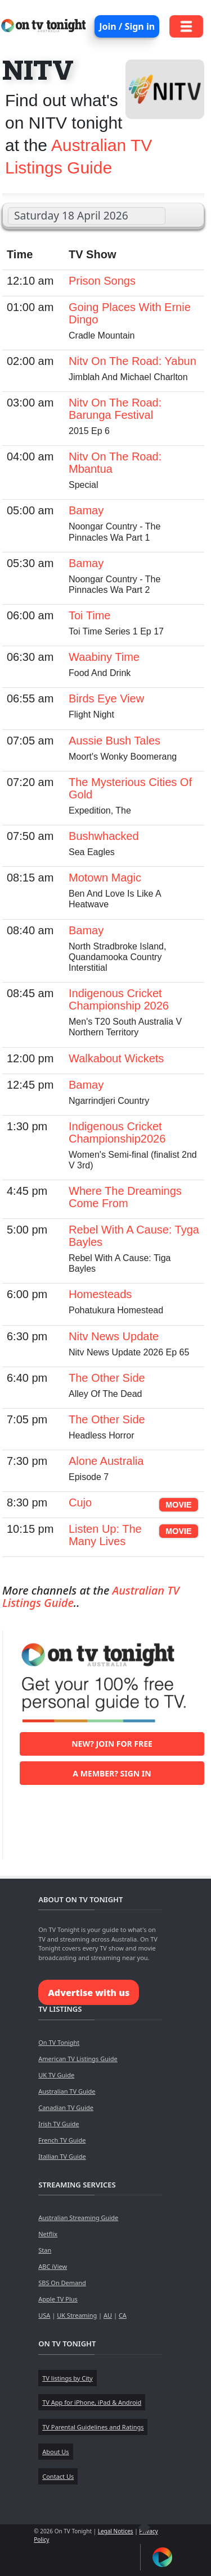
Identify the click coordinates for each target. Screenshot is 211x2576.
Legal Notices (115, 2531)
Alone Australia (106, 1461)
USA (44, 2315)
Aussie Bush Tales (114, 740)
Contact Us (58, 2476)
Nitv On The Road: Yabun (132, 361)
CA (123, 2315)
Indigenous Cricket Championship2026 (117, 1132)
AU (108, 2315)
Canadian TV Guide (65, 2107)
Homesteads (100, 1294)
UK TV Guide (56, 2075)
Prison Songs (102, 281)
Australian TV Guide (66, 2091)
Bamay (86, 510)
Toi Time (89, 615)
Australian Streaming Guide (78, 2217)
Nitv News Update (114, 1336)
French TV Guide (62, 2140)
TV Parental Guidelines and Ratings (92, 2427)
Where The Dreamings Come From (125, 1197)
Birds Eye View (106, 698)
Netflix (47, 2234)
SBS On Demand (62, 2282)
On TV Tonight (58, 2042)
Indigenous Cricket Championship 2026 (119, 999)
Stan (44, 2250)
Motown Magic (105, 877)
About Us (55, 2451)
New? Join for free (111, 1743)
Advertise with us (88, 1992)
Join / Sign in (127, 26)
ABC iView (52, 2266)
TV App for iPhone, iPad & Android (91, 2402)
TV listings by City (67, 2378)
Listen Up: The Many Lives (105, 1535)
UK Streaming (77, 2315)
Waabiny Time (104, 657)
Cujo (80, 1502)
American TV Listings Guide (78, 2058)
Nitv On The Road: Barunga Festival (115, 408)
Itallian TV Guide (62, 2156)
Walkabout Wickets (116, 1058)
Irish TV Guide (58, 2124)
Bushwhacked (104, 836)
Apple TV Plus (58, 2299)
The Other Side (107, 1378)
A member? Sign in (112, 1773)
